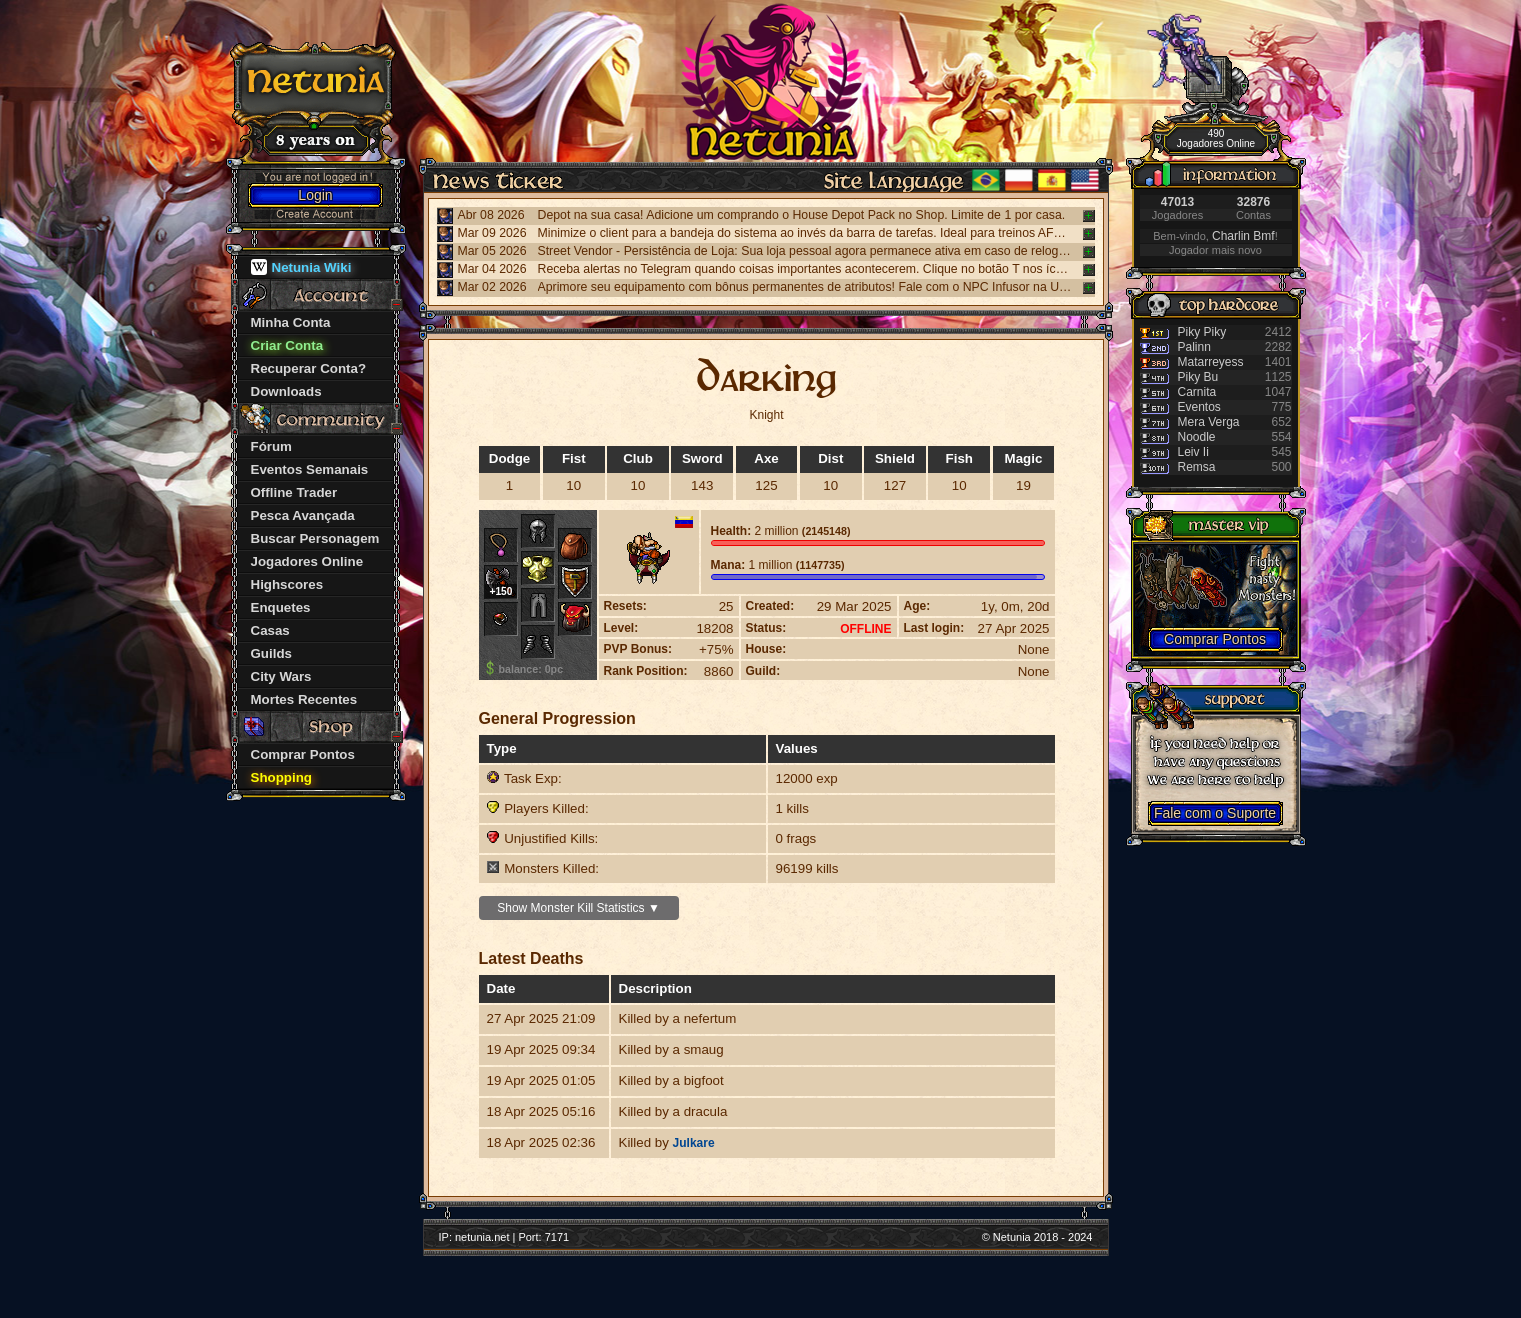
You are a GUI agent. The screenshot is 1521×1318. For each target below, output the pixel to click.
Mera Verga (1209, 422)
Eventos (1199, 407)
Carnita (1197, 392)
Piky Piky (1202, 332)
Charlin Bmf (1243, 236)
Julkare (694, 1143)
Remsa (1197, 467)
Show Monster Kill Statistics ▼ (578, 908)
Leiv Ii (1193, 452)
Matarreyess (1211, 362)
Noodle (1197, 437)
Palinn (1194, 347)
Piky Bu (1198, 377)
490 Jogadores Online (1216, 138)
